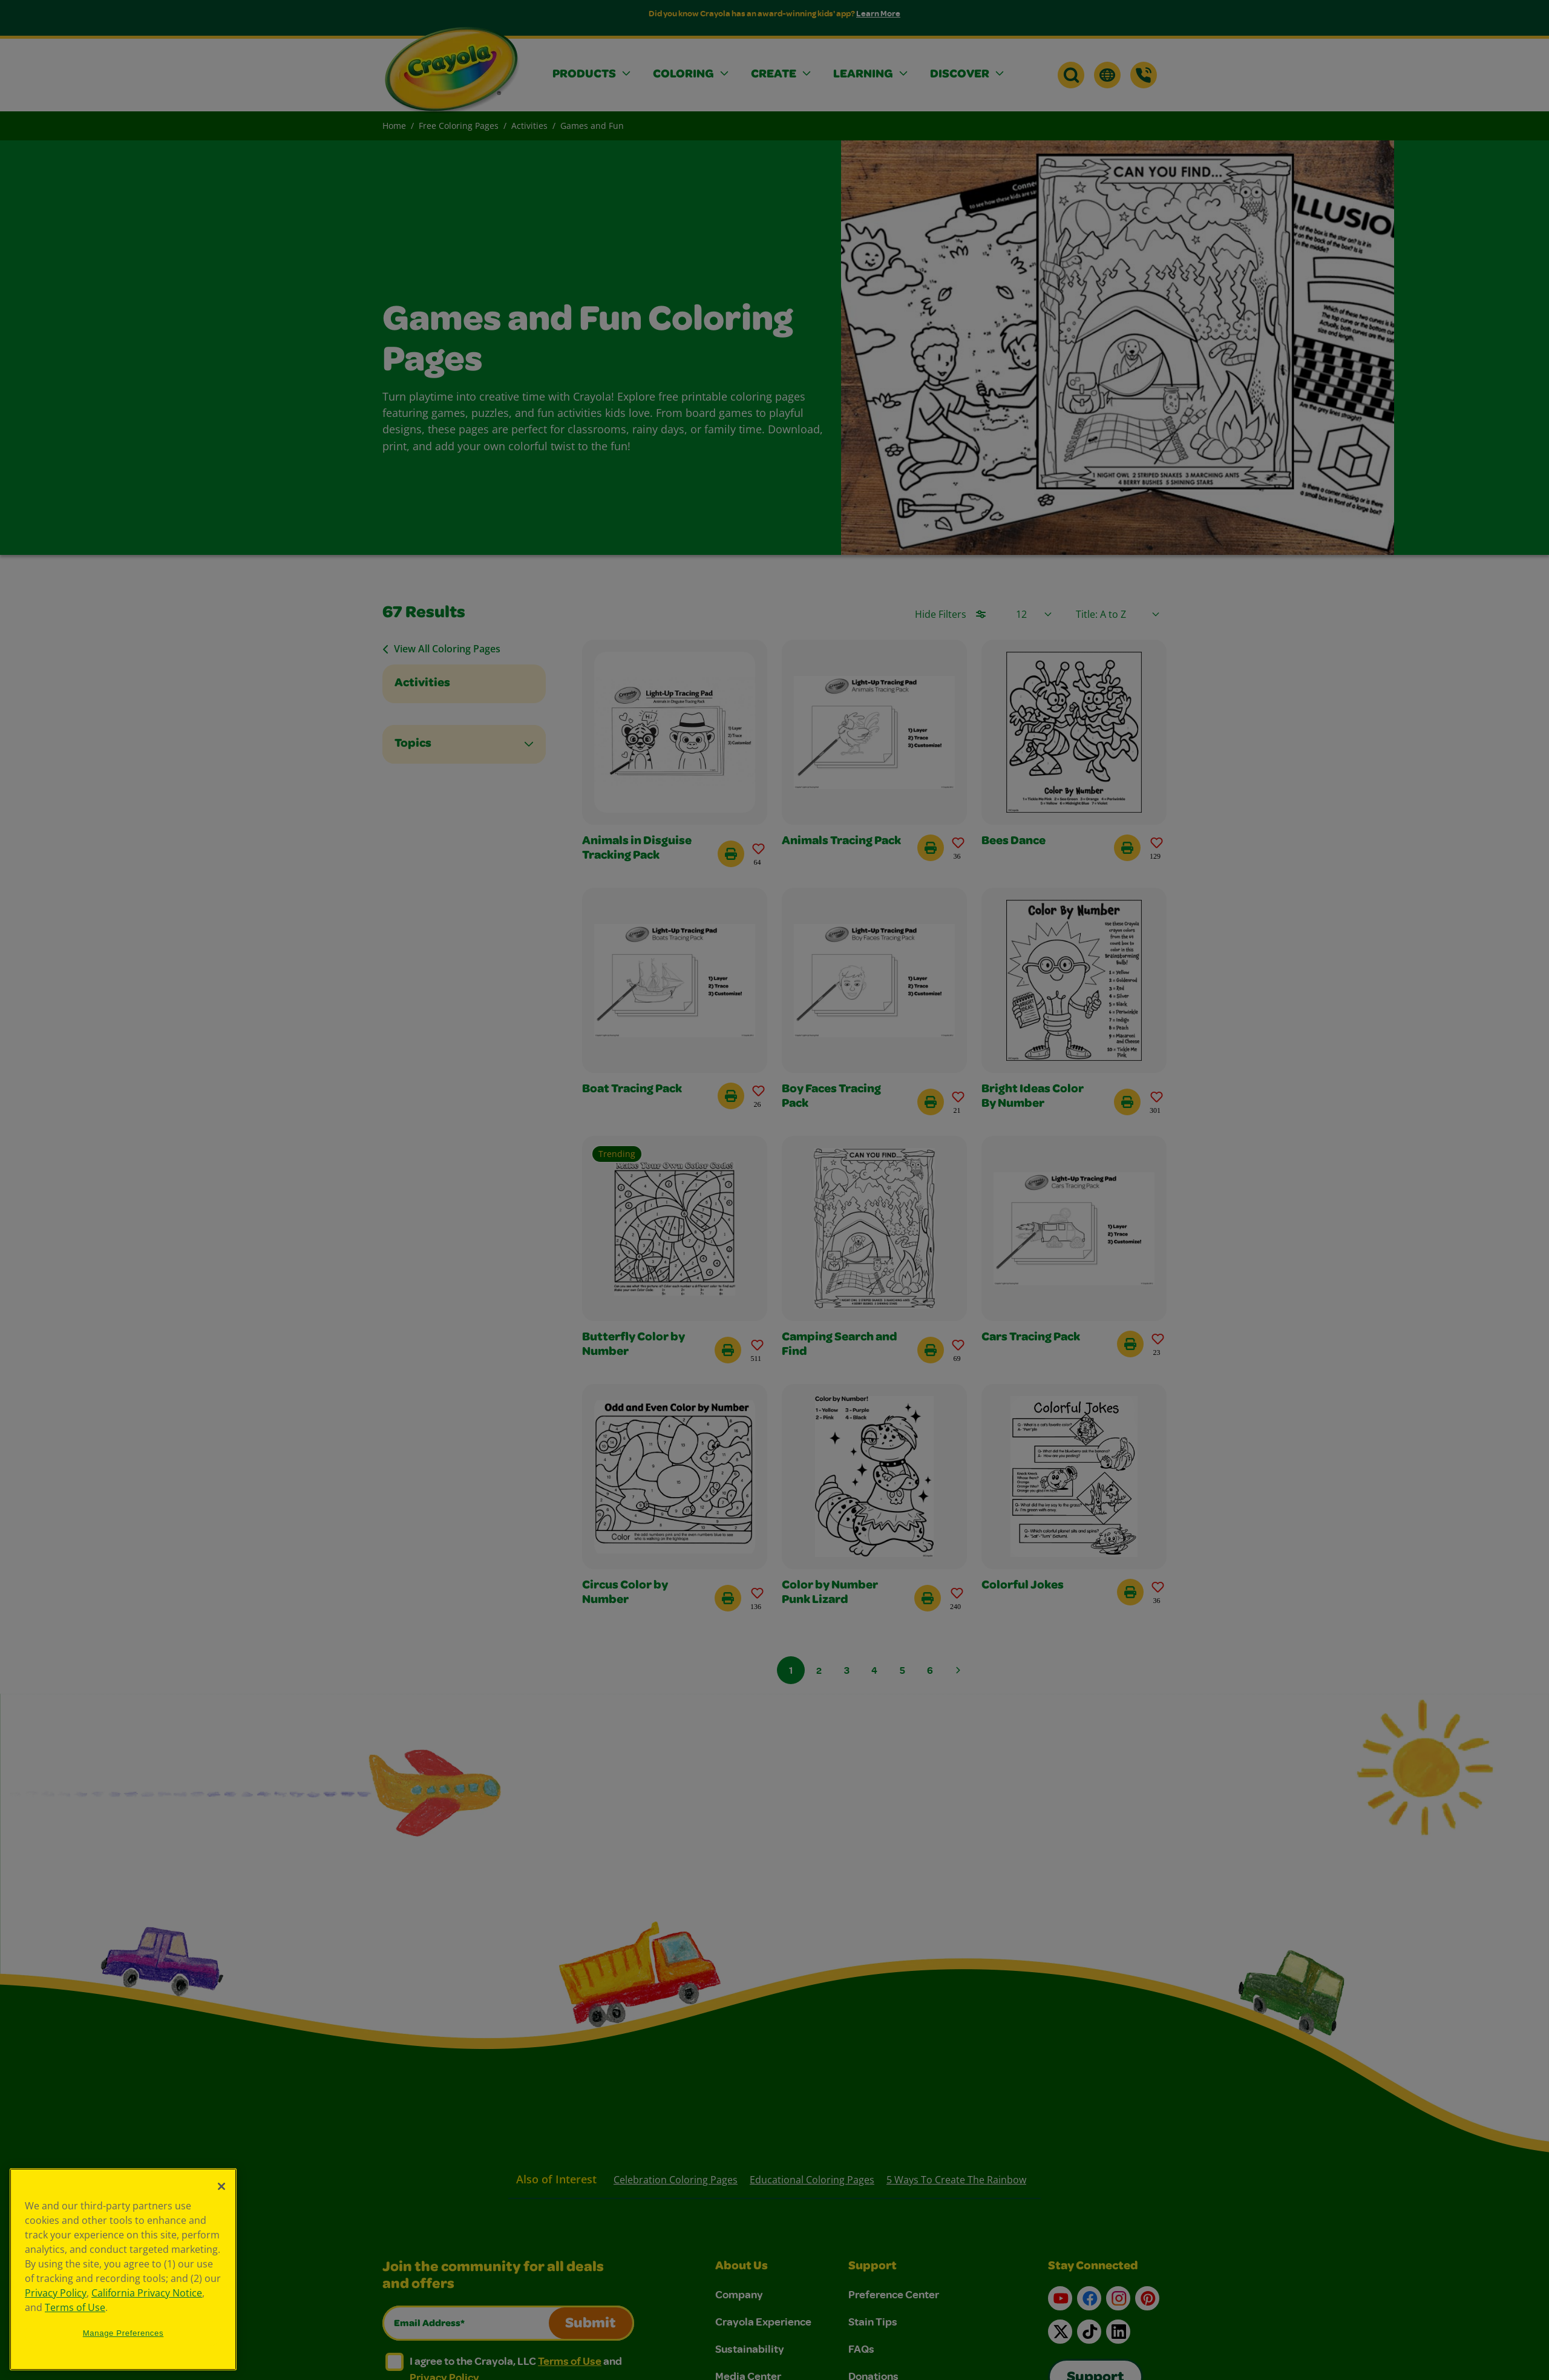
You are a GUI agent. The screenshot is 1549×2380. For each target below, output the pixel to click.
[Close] (221, 2186)
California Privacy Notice (146, 2293)
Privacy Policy (56, 2293)
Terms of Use (75, 2307)
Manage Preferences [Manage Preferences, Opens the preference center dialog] (123, 2333)
